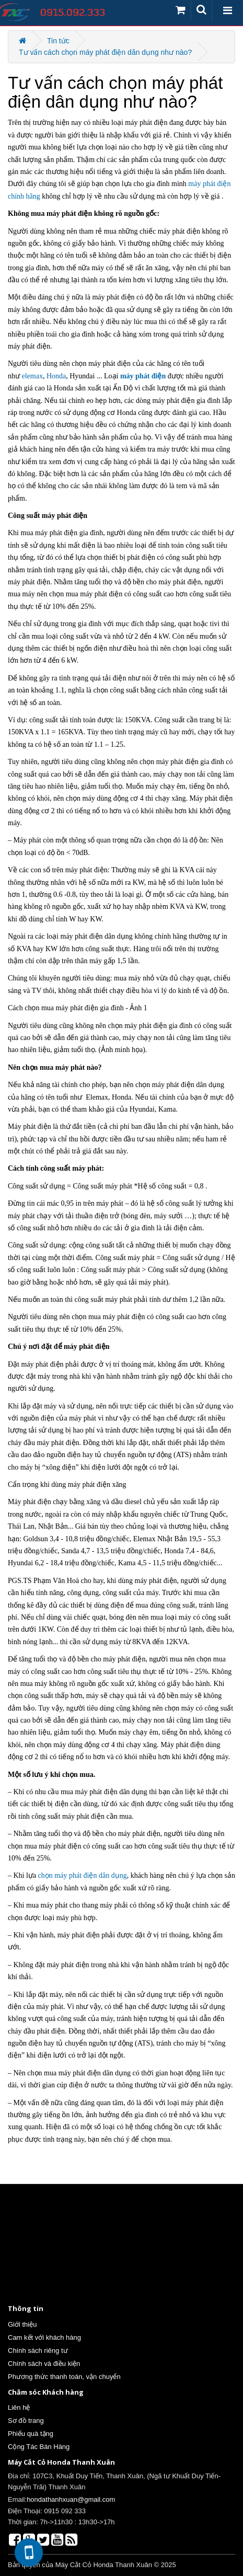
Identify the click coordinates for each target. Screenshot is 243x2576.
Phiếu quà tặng (30, 2434)
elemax (32, 376)
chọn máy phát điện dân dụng (82, 1875)
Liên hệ (19, 2407)
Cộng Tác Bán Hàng (39, 2447)
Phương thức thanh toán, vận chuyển (64, 2377)
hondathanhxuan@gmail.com (71, 2499)
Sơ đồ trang (26, 2420)
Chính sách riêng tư (38, 2350)
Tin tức (58, 41)
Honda (56, 376)
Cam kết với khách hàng (44, 2337)
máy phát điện (143, 376)
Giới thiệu (22, 2324)
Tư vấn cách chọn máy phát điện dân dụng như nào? (105, 52)
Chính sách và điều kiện (44, 2363)
